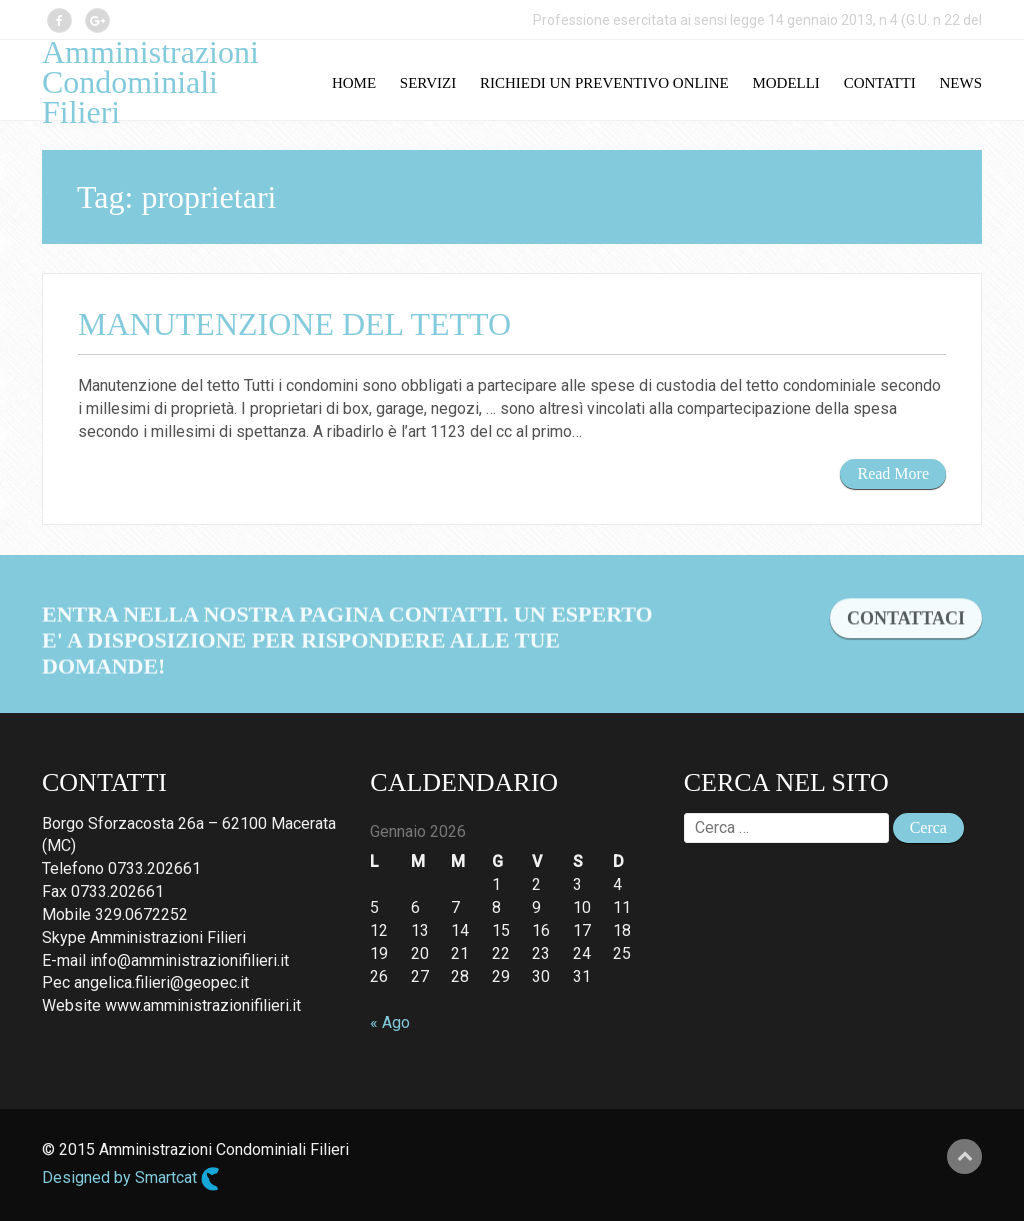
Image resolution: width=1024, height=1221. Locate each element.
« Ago (390, 1022)
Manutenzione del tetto (294, 324)
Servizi (428, 83)
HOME (354, 83)
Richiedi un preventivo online (604, 83)
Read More (893, 473)
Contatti (880, 83)
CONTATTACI (906, 621)
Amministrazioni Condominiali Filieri (150, 82)
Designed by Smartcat (131, 1179)
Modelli (786, 83)
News (961, 83)
